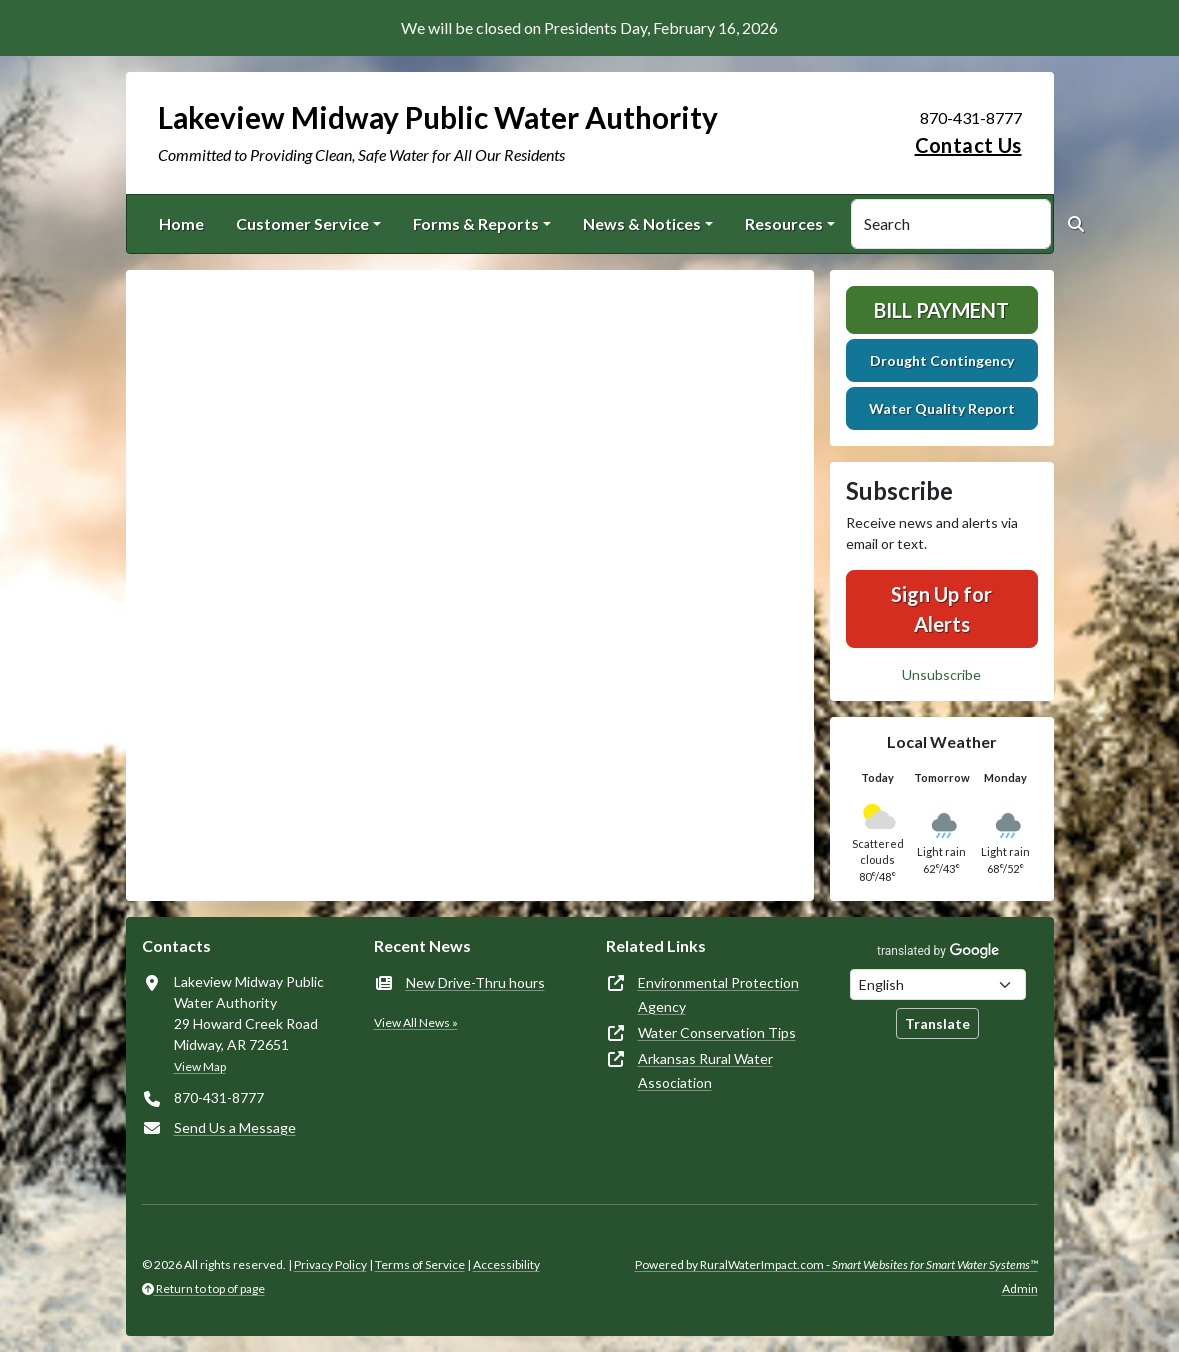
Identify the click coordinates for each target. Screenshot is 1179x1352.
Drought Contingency (942, 360)
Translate (937, 1023)
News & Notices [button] (642, 223)
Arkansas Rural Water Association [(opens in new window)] (705, 1070)
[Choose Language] (938, 984)
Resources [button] (784, 223)
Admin (1020, 1288)
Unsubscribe (941, 674)
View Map (200, 1066)
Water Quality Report (942, 408)
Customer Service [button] (302, 223)
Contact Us (968, 145)
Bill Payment (941, 310)
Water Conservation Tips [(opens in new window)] (717, 1032)
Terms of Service (420, 1264)
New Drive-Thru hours (475, 982)
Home (181, 223)
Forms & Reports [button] (476, 223)
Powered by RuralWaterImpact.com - (836, 1264)
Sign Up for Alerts (941, 609)
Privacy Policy (330, 1264)
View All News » (416, 1022)
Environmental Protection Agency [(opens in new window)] (718, 994)
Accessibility (506, 1264)
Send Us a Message (235, 1127)
